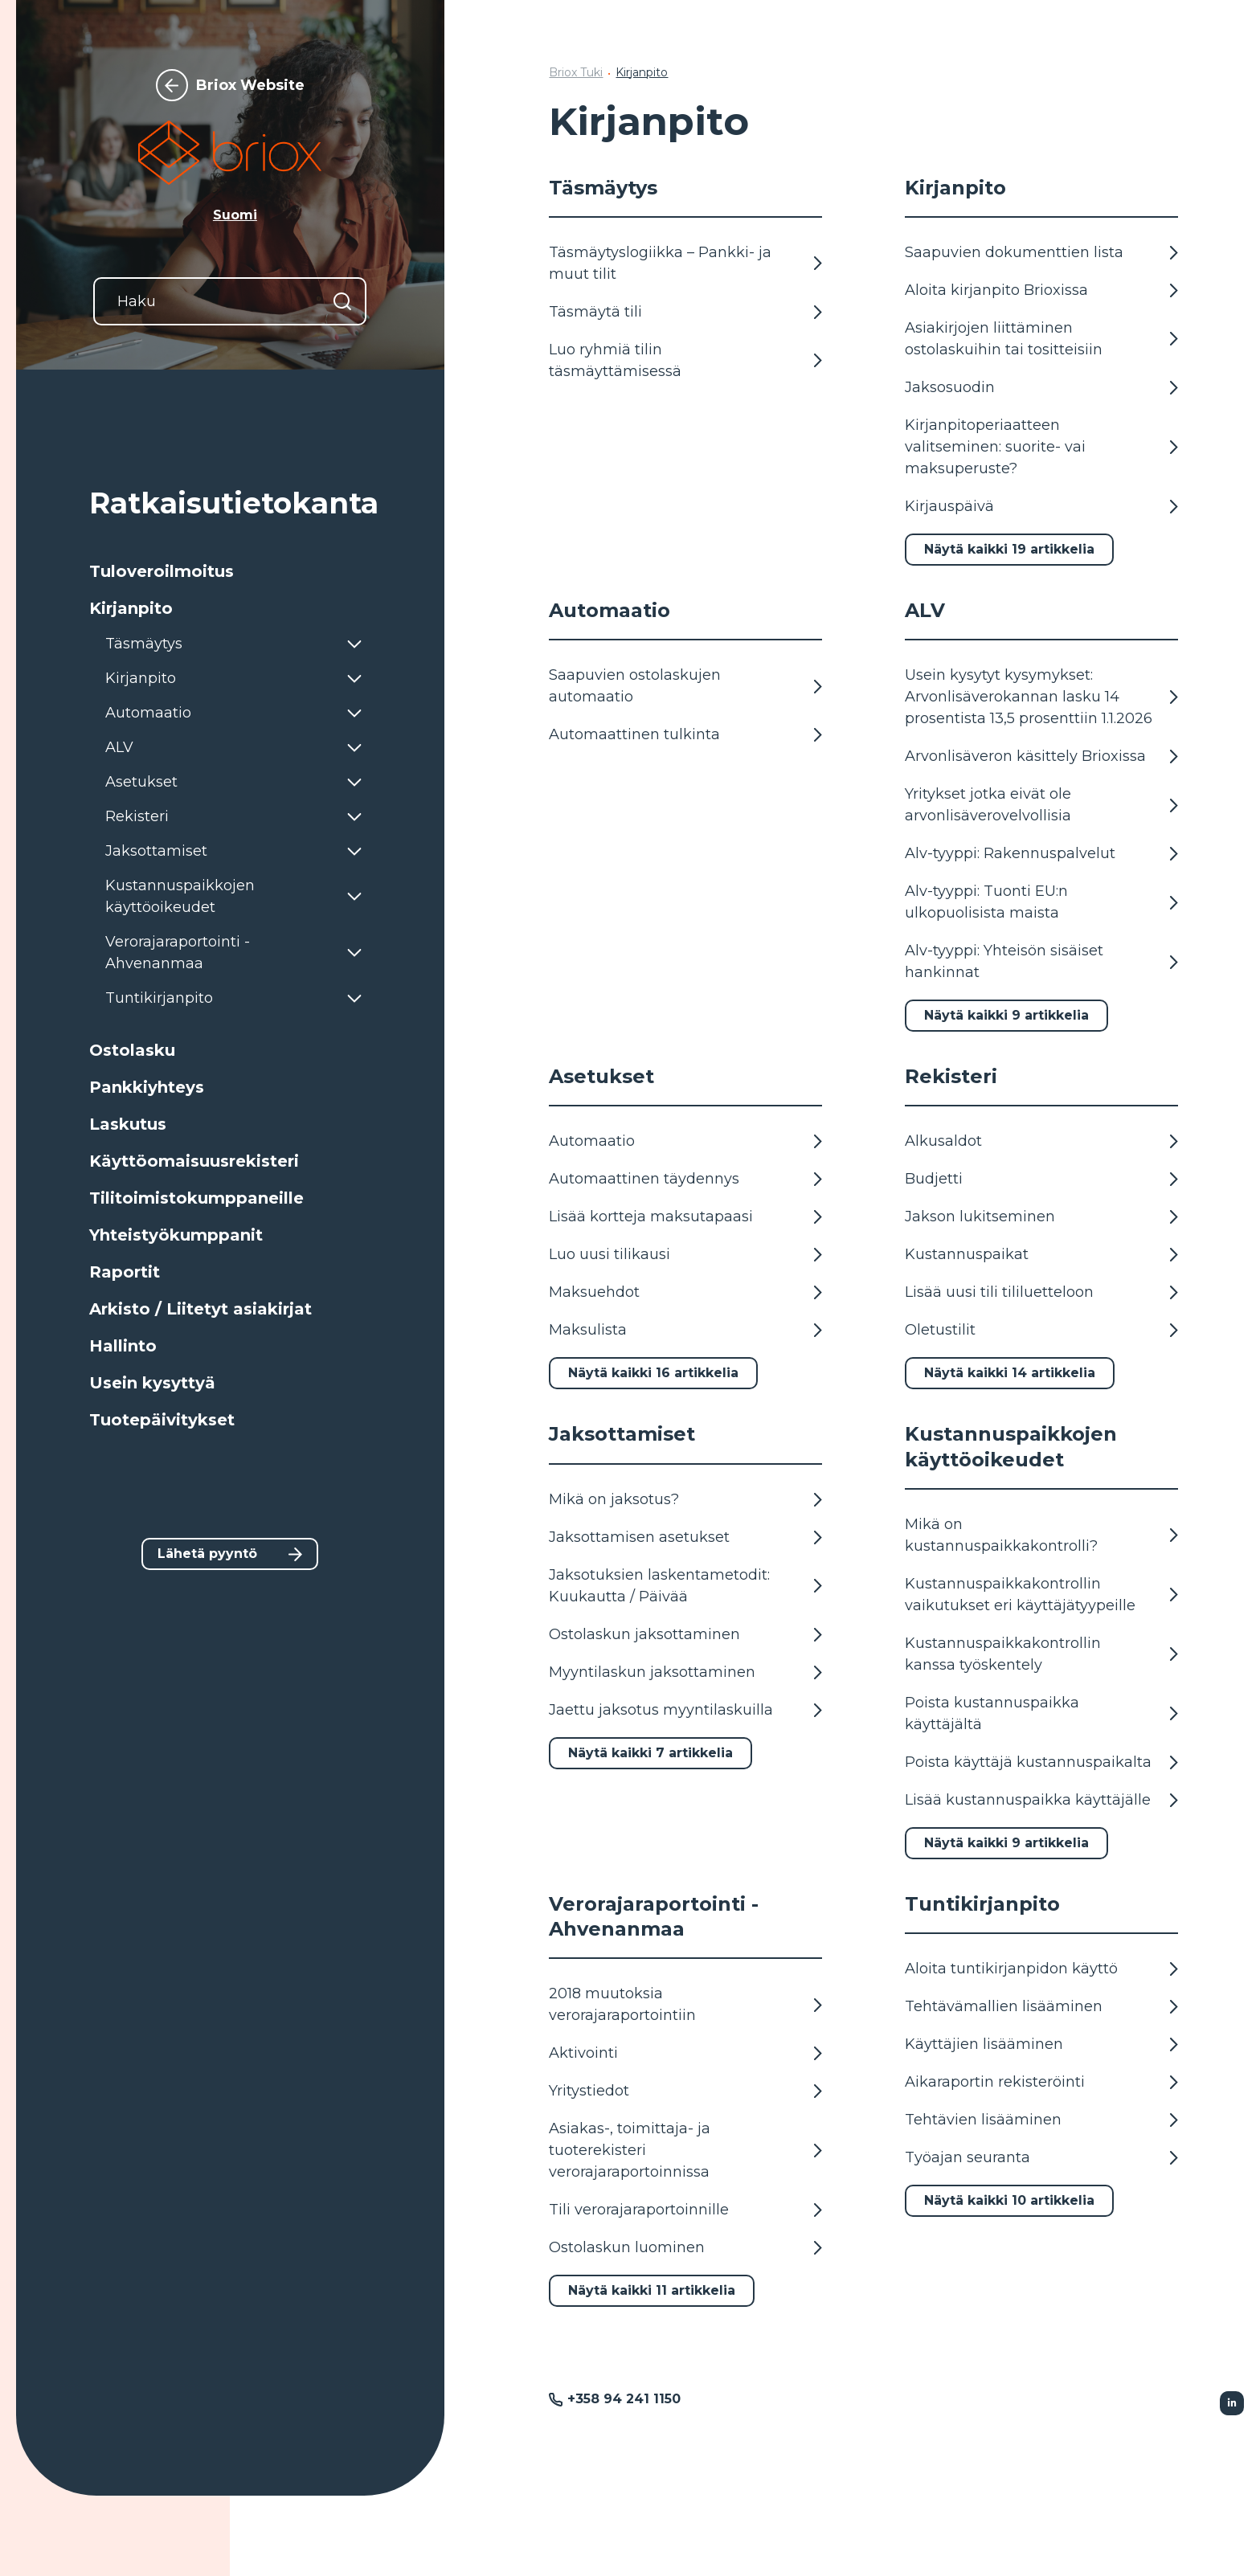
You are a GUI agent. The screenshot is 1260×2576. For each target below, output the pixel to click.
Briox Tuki (576, 72)
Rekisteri (951, 1076)
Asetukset (601, 1076)
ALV (925, 610)
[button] (229, 571)
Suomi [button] (235, 215)
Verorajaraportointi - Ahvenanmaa (654, 1916)
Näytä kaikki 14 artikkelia (1009, 1372)
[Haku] (229, 301)
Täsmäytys (603, 187)
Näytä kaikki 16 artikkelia (653, 1372)
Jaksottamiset (622, 1433)
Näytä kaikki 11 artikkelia (651, 2290)
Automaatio (609, 610)
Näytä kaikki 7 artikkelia (650, 1752)
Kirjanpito (642, 72)
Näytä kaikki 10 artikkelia (1009, 2200)
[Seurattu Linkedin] (1232, 2403)
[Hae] (342, 301)
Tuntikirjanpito (982, 1904)
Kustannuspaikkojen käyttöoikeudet (1011, 1446)
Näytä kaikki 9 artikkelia (1006, 1015)
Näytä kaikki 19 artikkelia (1009, 549)
